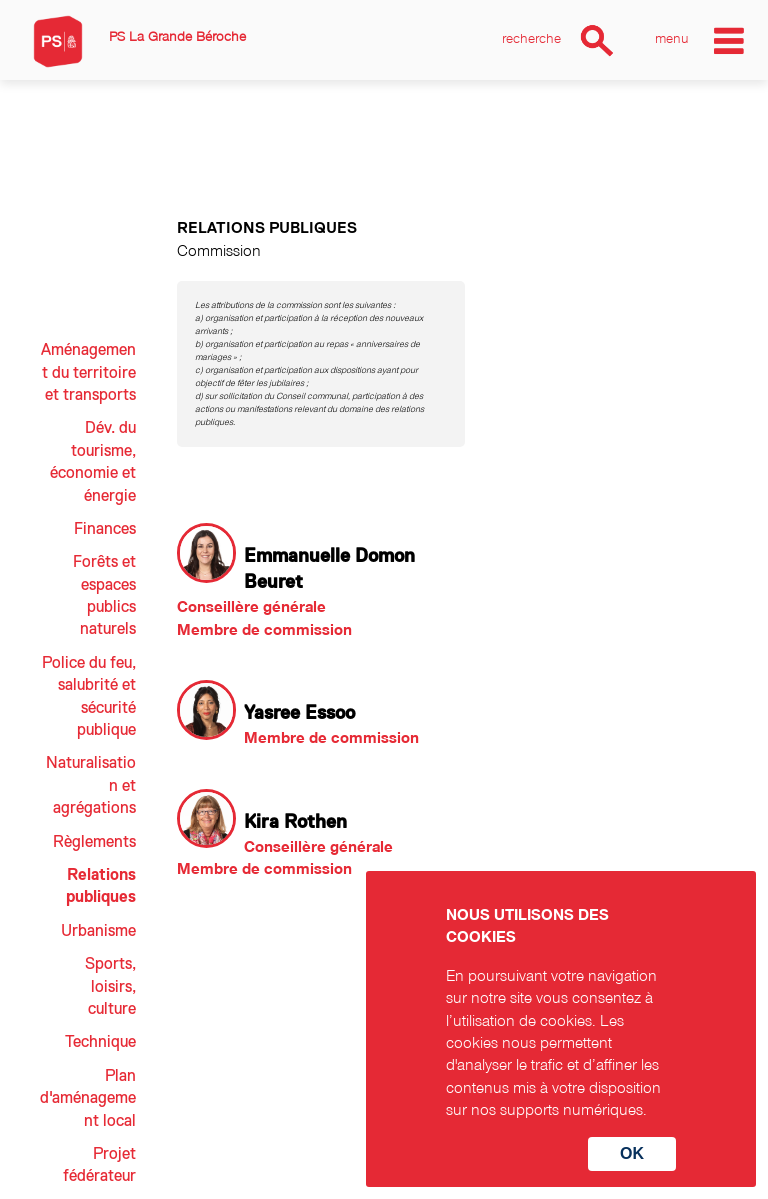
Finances (105, 529)
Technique (100, 1042)
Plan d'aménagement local (88, 1098)
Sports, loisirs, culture (110, 986)
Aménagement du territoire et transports (88, 372)
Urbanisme (98, 931)
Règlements (94, 842)
